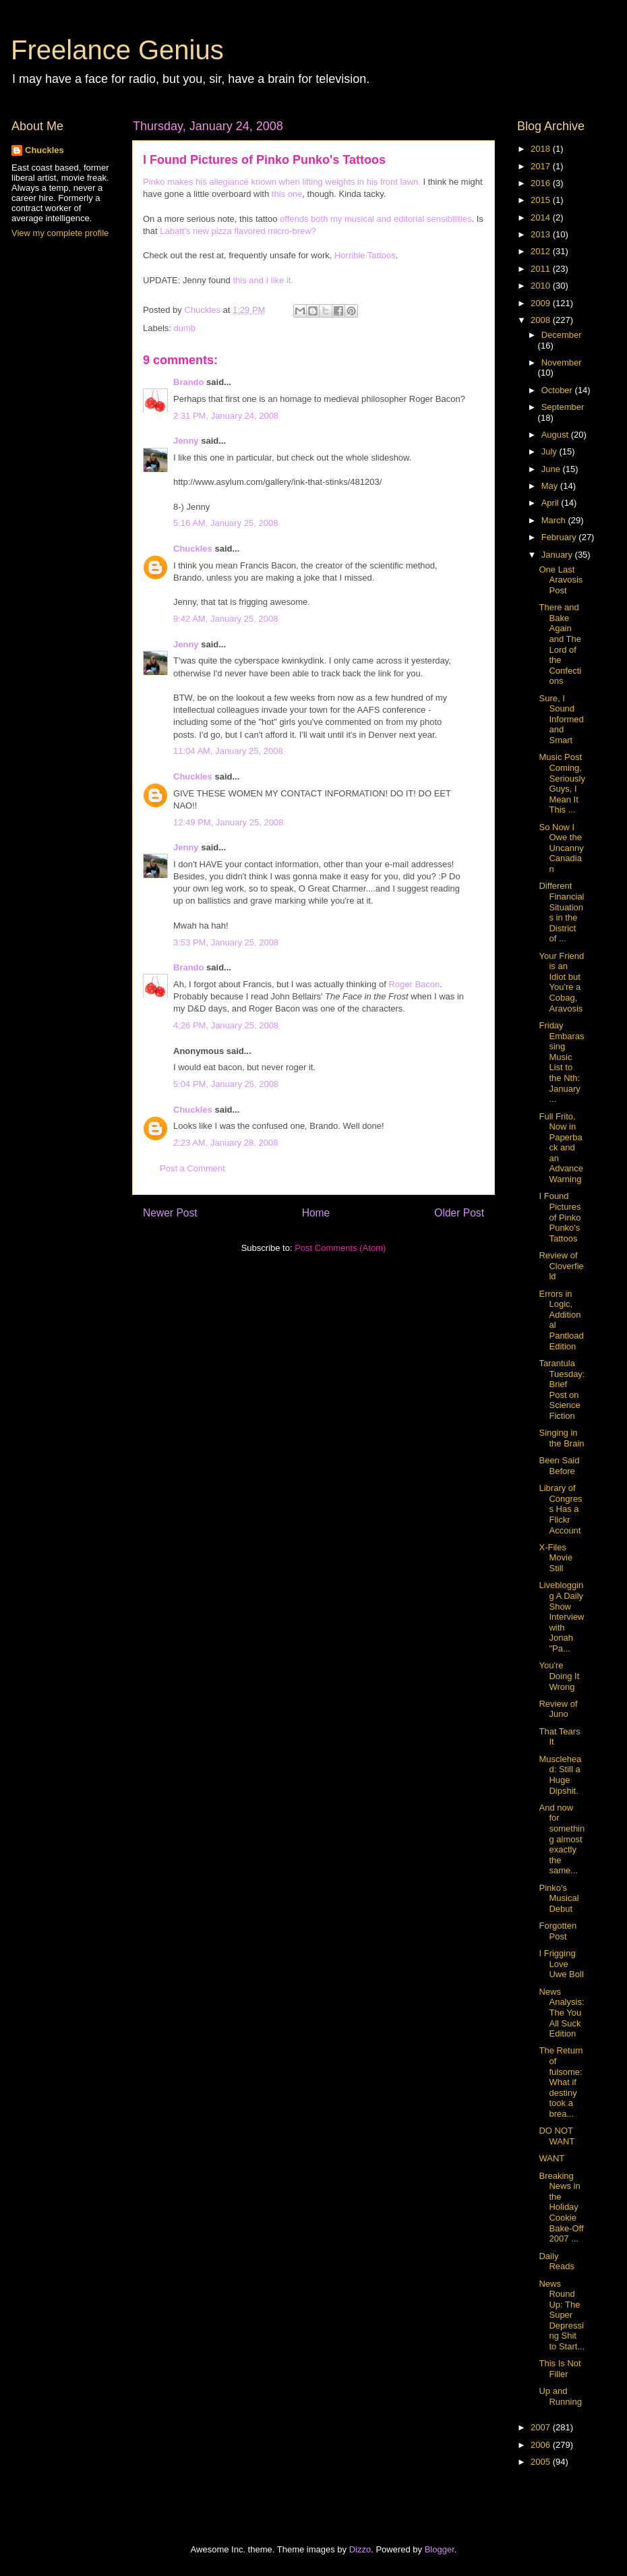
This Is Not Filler (559, 2368)
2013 (542, 234)
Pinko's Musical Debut (558, 1898)
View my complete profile (60, 233)
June (552, 469)
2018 (542, 149)
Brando (188, 382)
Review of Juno (558, 1709)
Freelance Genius (117, 50)
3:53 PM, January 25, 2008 (225, 942)
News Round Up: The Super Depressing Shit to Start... (562, 2315)
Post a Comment (192, 1168)
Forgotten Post (557, 1931)
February (560, 537)
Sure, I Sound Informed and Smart (561, 719)
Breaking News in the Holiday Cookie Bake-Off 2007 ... (561, 2207)
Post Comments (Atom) (340, 1248)
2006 (542, 2445)
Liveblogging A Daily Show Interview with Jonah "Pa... (561, 1616)
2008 (542, 320)
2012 (542, 251)
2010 (542, 286)
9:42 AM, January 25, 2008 (225, 619)
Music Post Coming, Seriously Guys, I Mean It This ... (562, 783)
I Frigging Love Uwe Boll (561, 1963)
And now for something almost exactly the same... (562, 1839)
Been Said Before (559, 1465)
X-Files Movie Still (555, 1557)
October (558, 390)
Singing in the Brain (561, 1438)
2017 (542, 166)
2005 (542, 2462)
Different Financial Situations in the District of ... (561, 912)
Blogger (439, 2549)
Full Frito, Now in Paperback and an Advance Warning (561, 1148)
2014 (542, 217)
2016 (542, 183)
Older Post (459, 1213)
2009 (542, 303)
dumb (185, 328)
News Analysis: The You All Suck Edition (561, 2013)
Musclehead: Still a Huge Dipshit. (560, 1775)
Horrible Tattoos (365, 255)
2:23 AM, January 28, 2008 (225, 1143)
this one (287, 194)
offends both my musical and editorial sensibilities (375, 219)
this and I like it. (263, 280)
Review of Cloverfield (561, 1265)
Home (316, 1213)
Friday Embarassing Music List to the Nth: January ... (561, 1062)
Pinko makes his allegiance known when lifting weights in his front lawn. (282, 182)
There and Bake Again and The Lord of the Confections (560, 644)
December (561, 335)
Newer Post (170, 1213)
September (563, 407)
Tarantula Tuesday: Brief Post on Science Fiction (562, 1389)
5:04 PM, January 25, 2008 (225, 1084)
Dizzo (360, 2549)
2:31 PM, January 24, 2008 (225, 416)
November (561, 362)
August (556, 435)
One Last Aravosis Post (561, 579)
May (550, 486)
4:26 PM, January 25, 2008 (225, 1025)
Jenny (186, 441)
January (558, 555)
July (550, 451)
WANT (551, 2158)
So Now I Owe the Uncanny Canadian (561, 848)
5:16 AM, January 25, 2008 (225, 523)
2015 (542, 200)
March (554, 520)
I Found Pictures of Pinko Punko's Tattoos (559, 1217)
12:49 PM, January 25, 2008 (228, 822)
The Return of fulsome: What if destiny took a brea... (561, 2082)
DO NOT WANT (556, 2136)
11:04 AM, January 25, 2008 (228, 751)
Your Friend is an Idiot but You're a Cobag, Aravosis (561, 982)
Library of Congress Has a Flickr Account (560, 1509)
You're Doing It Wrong (559, 1675)
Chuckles (192, 549)
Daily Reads (556, 2261)
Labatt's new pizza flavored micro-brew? (238, 231)
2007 (542, 2427)
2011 (542, 269)
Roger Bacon (414, 984)
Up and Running (560, 2396)
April (551, 503)
